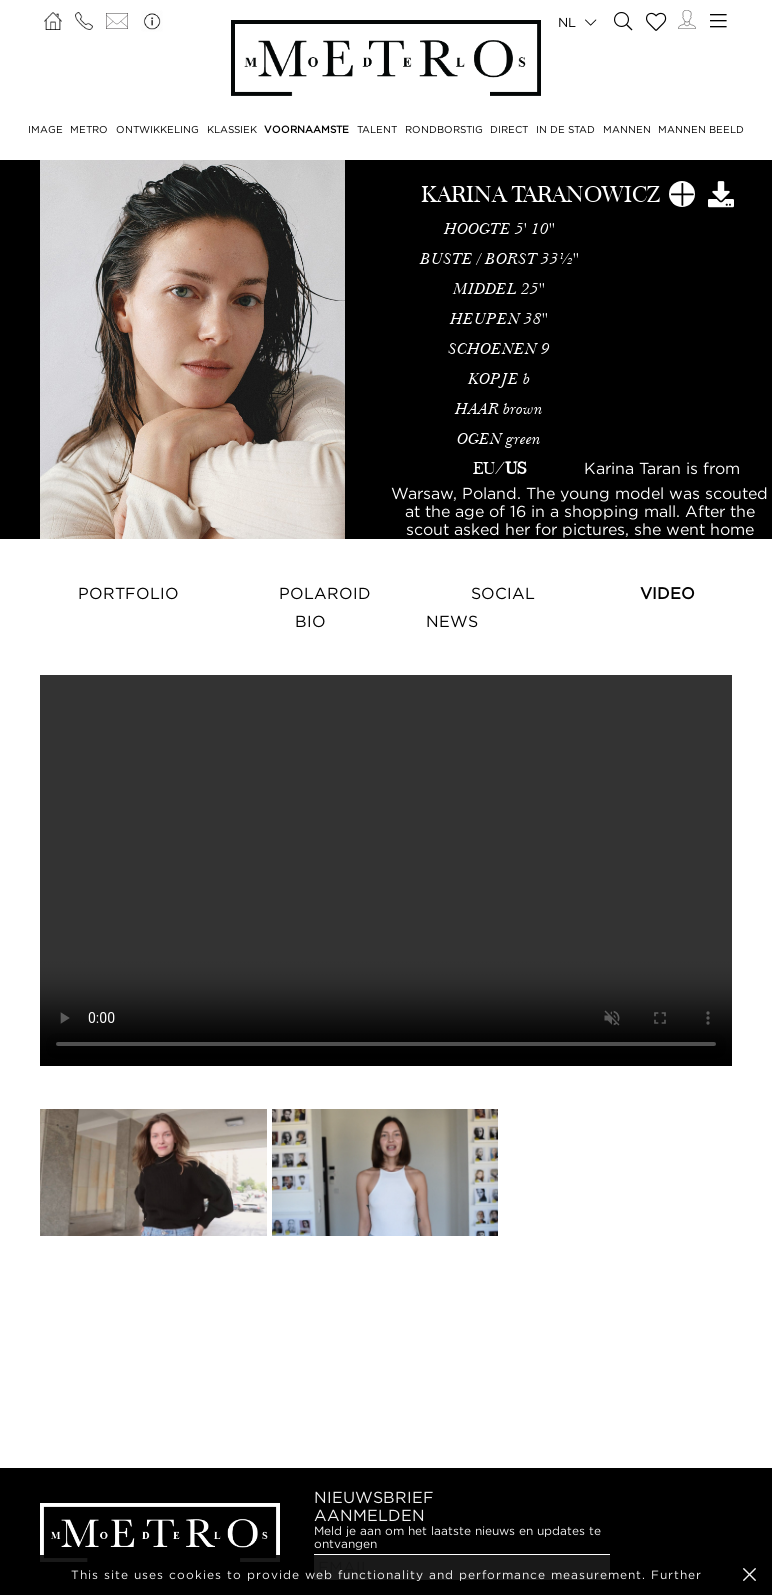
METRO (89, 129)
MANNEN (627, 129)
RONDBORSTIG (444, 129)
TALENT (377, 129)
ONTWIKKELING (157, 129)
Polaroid (325, 593)
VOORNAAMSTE (306, 129)
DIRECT (509, 129)
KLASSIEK (232, 129)
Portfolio (128, 593)
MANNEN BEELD (701, 129)
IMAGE (45, 129)
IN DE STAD (565, 129)
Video (667, 593)
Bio (310, 621)
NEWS (452, 621)
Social (503, 593)
